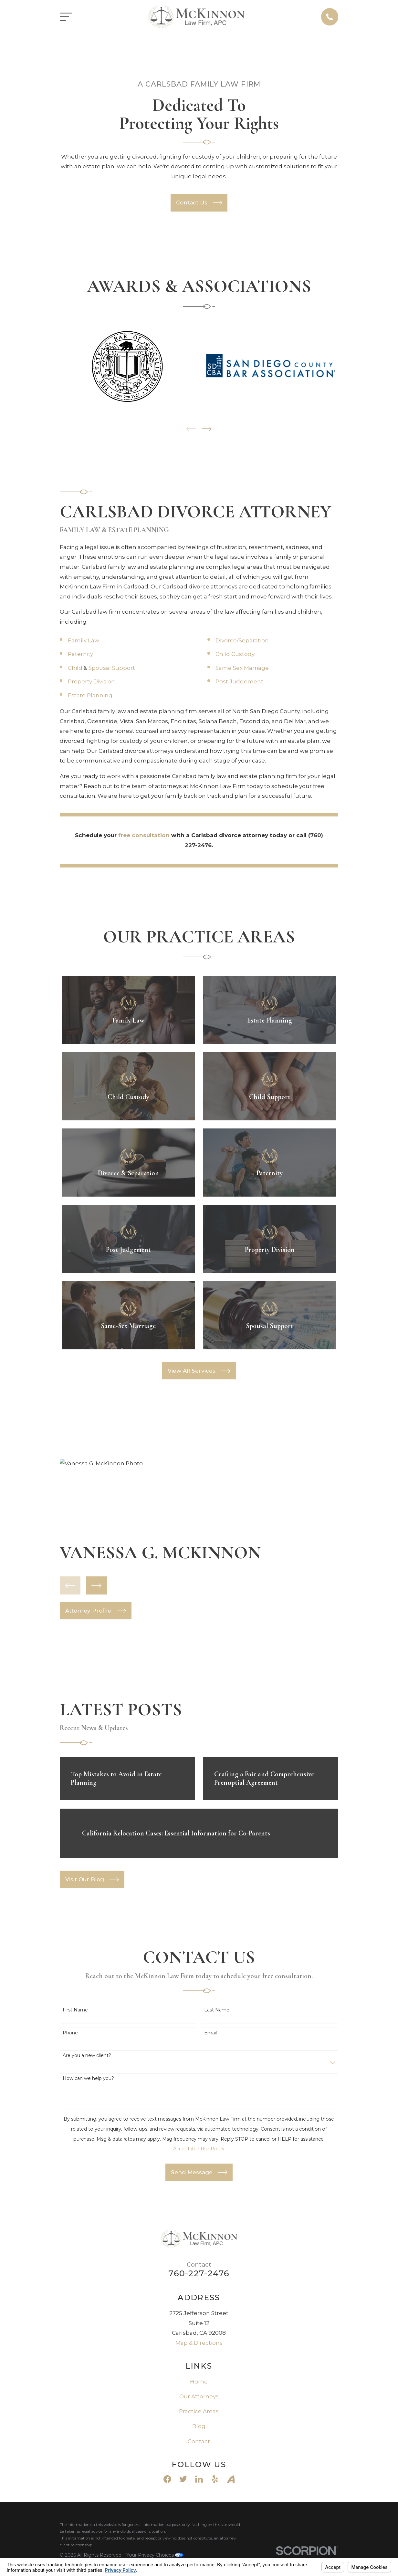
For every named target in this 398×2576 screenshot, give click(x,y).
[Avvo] (231, 2479)
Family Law (83, 640)
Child (75, 668)
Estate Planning (90, 695)
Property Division (91, 681)
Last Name (216, 2010)
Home (199, 2381)
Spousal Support (112, 668)
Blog (198, 2426)
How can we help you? (88, 2078)
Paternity (80, 654)
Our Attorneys (199, 2396)
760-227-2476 (198, 2273)
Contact (199, 2441)
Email (210, 2033)
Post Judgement (239, 681)
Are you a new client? (87, 2055)
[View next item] (207, 429)
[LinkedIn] (199, 2479)
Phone (70, 2033)
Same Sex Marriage (242, 668)
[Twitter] (183, 2479)
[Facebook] (167, 2479)
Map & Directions (199, 2343)
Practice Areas (199, 2411)
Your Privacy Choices (154, 2555)
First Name (75, 2010)
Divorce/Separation (242, 640)
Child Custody (235, 654)
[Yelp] (215, 2479)
